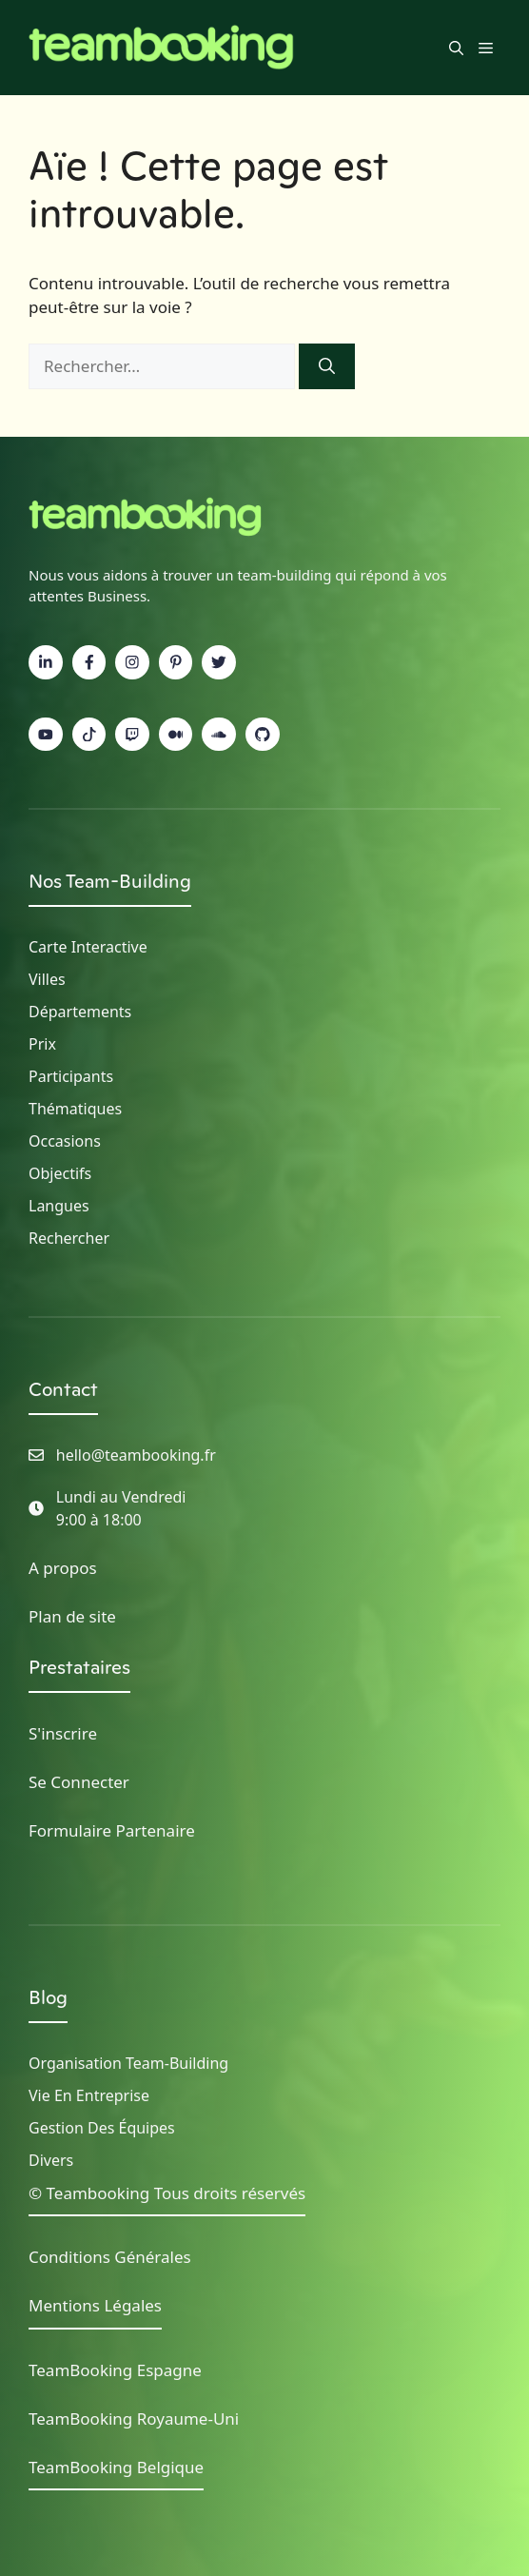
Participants (71, 1076)
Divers (51, 2160)
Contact (63, 1389)
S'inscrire (63, 1733)
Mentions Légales (95, 2305)
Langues (59, 1205)
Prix (42, 1043)
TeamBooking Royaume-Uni (134, 2418)
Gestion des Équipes (102, 2127)
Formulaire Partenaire (112, 1830)
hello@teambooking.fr (136, 1455)
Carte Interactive (88, 946)
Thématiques (75, 1108)
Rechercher (69, 1238)
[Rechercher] (327, 366)
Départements (80, 1011)
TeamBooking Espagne (115, 2370)
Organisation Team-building (128, 2063)
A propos (63, 1568)
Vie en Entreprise (89, 2095)
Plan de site (72, 1616)
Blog (48, 1997)
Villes (47, 979)
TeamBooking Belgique (116, 2467)
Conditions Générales (110, 2257)
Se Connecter (79, 1782)
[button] (456, 47)
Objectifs (60, 1173)
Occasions (65, 1141)
